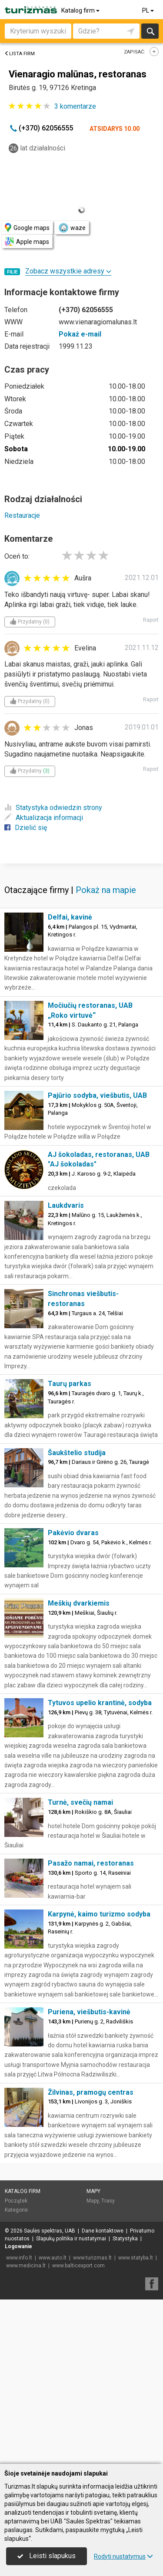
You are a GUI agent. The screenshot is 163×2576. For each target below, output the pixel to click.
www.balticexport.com (78, 2266)
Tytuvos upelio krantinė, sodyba (100, 1703)
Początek (16, 2201)
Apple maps (27, 241)
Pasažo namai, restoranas (91, 1863)
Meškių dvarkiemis (79, 1603)
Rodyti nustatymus (123, 2556)
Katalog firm (81, 10)
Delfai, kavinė (70, 917)
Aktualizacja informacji (43, 817)
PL (148, 10)
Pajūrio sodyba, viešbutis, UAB (97, 1095)
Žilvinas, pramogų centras (90, 2092)
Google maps (27, 227)
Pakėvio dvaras (73, 1533)
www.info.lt (19, 2258)
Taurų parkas (69, 1384)
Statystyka (125, 2239)
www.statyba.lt (135, 2258)
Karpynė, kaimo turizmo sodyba (99, 1914)
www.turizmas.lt (92, 2258)
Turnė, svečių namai (80, 1802)
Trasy (108, 2201)
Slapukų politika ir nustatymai (71, 2239)
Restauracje (22, 515)
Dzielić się (25, 827)
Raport (151, 620)
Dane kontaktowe (102, 2231)
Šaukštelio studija (77, 1453)
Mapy (93, 2191)
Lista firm (19, 54)
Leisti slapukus (46, 2556)
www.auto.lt (53, 2258)
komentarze (75, 106)
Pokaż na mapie (106, 890)
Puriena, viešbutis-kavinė (89, 2012)
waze (72, 227)
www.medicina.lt (26, 2266)
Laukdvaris (66, 1205)
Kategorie (16, 2210)
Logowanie (18, 2246)
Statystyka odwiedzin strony (53, 807)
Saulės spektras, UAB (49, 2231)
